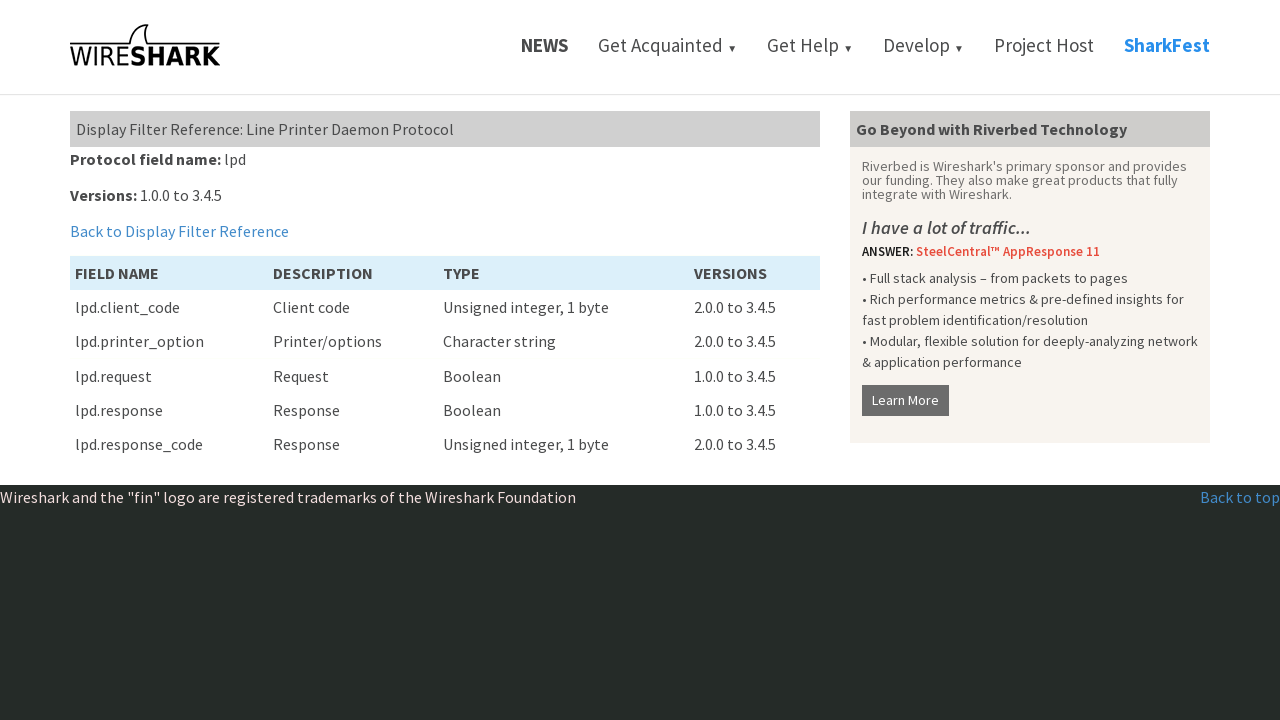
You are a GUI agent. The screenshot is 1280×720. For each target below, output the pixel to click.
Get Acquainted (667, 45)
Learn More (905, 400)
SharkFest (1167, 45)
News (544, 45)
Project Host (1044, 45)
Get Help (810, 45)
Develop (923, 45)
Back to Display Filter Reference (179, 231)
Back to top (1240, 497)
